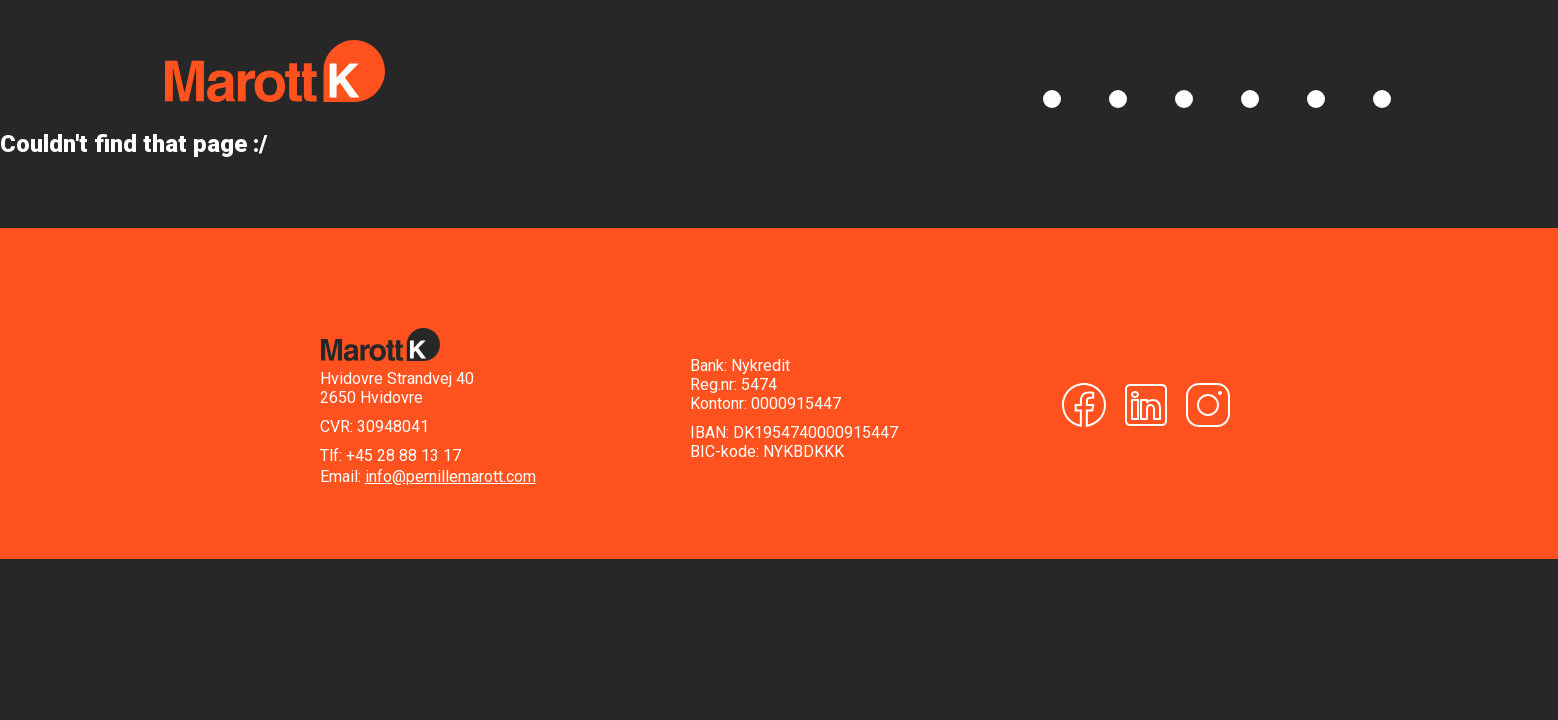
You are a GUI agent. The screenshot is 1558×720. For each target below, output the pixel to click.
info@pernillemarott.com (450, 476)
